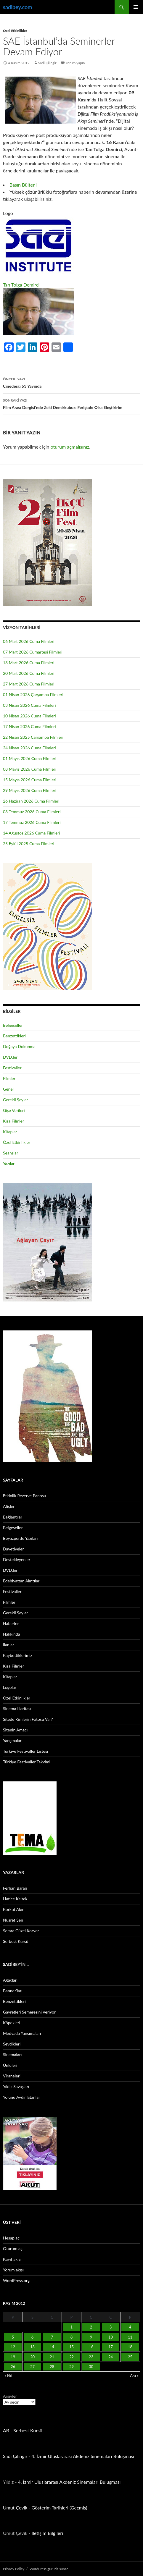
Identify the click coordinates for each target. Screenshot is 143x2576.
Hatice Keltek (15, 1898)
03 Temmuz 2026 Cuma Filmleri (32, 811)
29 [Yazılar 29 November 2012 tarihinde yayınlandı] (71, 2366)
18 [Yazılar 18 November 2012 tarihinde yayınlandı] (130, 2346)
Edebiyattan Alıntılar (21, 1580)
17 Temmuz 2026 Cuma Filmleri (32, 822)
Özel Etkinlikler (15, 30)
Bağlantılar (12, 1516)
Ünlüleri (10, 2065)
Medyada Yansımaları (22, 2033)
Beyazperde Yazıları (20, 1538)
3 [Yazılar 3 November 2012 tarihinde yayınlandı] (111, 2327)
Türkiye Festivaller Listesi (25, 1751)
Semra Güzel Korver (21, 1930)
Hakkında (11, 1634)
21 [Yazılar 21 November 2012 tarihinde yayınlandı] (52, 2357)
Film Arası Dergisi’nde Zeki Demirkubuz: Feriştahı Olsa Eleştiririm (71, 403)
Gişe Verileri (14, 1110)
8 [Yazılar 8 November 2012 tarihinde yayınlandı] (71, 2337)
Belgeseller (13, 1025)
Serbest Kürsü (15, 1941)
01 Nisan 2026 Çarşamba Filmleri (33, 694)
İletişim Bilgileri (47, 2533)
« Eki (8, 2375)
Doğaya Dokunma (19, 1046)
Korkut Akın (14, 1909)
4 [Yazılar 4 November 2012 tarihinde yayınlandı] (130, 2327)
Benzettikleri (14, 1035)
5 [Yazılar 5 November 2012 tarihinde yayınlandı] (13, 2337)
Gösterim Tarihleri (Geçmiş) (59, 2507)
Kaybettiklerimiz (17, 1655)
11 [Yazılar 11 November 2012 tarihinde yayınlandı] (130, 2337)
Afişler (9, 1506)
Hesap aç (11, 2237)
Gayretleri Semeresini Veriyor (29, 2011)
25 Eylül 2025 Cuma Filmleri (28, 843)
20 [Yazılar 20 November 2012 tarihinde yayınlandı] (32, 2357)
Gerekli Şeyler (15, 1099)
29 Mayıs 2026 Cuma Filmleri (29, 790)
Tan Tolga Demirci (21, 284)
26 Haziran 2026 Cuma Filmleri (31, 800)
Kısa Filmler (13, 1120)
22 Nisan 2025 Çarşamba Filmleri (33, 737)
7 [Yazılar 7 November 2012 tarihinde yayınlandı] (52, 2337)
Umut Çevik (15, 2507)
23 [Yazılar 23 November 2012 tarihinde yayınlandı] (91, 2357)
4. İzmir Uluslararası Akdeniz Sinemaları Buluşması (82, 2456)
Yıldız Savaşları (16, 2086)
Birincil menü (136, 7)
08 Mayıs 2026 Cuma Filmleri (29, 769)
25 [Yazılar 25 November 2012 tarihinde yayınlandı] (130, 2357)
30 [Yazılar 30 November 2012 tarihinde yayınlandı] (91, 2366)
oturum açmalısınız (70, 446)
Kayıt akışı (12, 2259)
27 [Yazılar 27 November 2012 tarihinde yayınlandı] (32, 2366)
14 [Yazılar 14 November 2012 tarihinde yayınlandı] (52, 2346)
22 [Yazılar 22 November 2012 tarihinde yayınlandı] (71, 2357)
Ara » (134, 2375)
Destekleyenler (16, 1559)
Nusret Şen (13, 1919)
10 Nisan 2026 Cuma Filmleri (29, 715)
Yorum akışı (13, 2269)
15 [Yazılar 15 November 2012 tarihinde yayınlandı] (71, 2346)
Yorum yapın (75, 63)
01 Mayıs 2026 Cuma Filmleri (29, 758)
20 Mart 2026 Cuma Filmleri (28, 673)
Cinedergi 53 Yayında (71, 382)
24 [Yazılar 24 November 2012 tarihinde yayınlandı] (110, 2357)
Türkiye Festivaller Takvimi (26, 1761)
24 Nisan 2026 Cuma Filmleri (29, 747)
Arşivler (10, 2396)
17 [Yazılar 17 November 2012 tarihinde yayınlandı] (110, 2346)
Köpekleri (11, 2022)
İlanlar (8, 1644)
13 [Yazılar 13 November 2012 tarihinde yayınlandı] (32, 2346)
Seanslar (10, 1152)
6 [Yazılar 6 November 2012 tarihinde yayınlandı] (32, 2337)
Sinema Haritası (17, 1708)
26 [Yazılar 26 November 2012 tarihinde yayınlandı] (13, 2366)
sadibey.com (17, 7)
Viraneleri (11, 2075)
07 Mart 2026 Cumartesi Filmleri (32, 651)
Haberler (11, 1623)
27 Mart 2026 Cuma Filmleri (28, 683)
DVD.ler (10, 1057)
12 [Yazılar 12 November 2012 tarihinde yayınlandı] (13, 2346)
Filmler (9, 1078)
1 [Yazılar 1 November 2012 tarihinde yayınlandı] (71, 2327)
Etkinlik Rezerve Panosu (24, 1495)
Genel (8, 1088)
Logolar (9, 1687)
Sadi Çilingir (47, 63)
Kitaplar (10, 1131)
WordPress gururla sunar (49, 2569)
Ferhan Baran (15, 1888)
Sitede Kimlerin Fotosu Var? (28, 1719)
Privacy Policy (13, 2569)
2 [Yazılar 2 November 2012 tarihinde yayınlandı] (91, 2327)
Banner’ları (13, 1990)
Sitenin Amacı (15, 1729)
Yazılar (9, 1163)
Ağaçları (10, 1979)
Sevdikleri (11, 2043)
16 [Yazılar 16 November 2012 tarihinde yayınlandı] (91, 2346)
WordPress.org (16, 2280)
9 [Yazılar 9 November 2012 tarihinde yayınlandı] (91, 2337)
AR (6, 2430)
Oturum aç (13, 2248)
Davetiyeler (13, 1548)
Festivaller (12, 1067)
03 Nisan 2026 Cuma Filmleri (29, 705)
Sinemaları (12, 2054)
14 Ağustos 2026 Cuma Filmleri (31, 832)
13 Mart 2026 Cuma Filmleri (28, 662)
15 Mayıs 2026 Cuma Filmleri (29, 779)
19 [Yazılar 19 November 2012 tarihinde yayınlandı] (13, 2357)
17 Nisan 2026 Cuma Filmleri (29, 726)
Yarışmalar (12, 1740)
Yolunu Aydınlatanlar (21, 2097)
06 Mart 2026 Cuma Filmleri (28, 641)
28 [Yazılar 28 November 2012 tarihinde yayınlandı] (52, 2366)
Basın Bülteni (23, 184)
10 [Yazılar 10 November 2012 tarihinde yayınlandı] (110, 2337)
